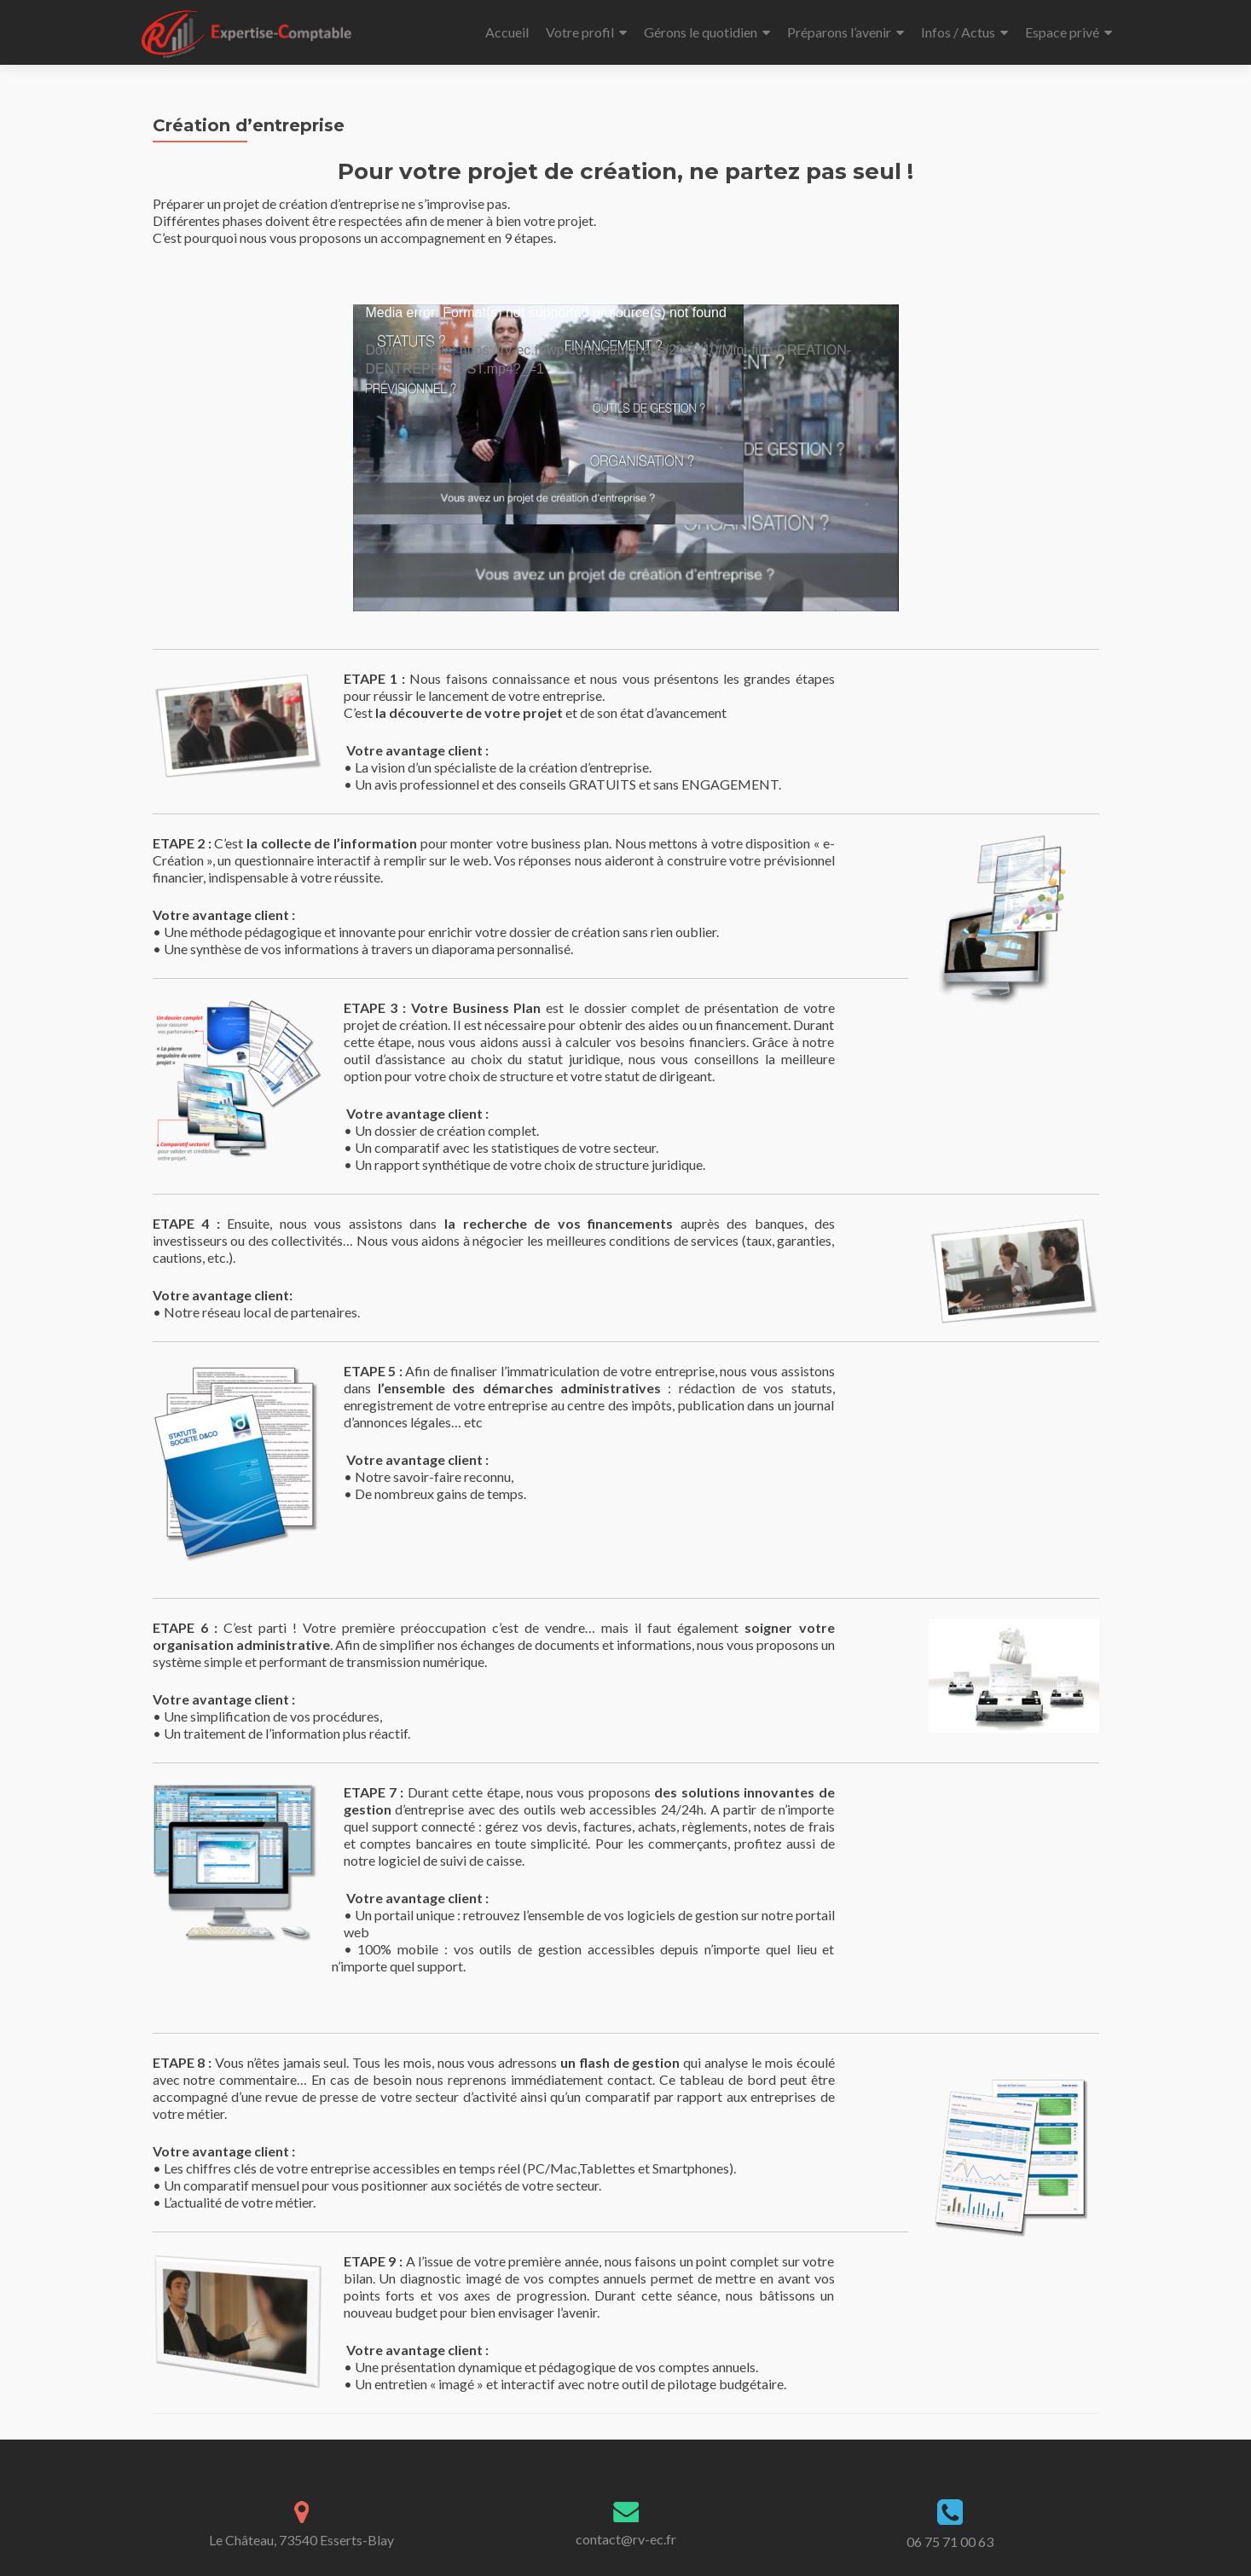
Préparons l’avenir (839, 32)
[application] (626, 457)
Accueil (507, 32)
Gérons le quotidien (700, 32)
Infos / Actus (958, 32)
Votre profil (580, 32)
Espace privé (1062, 32)
